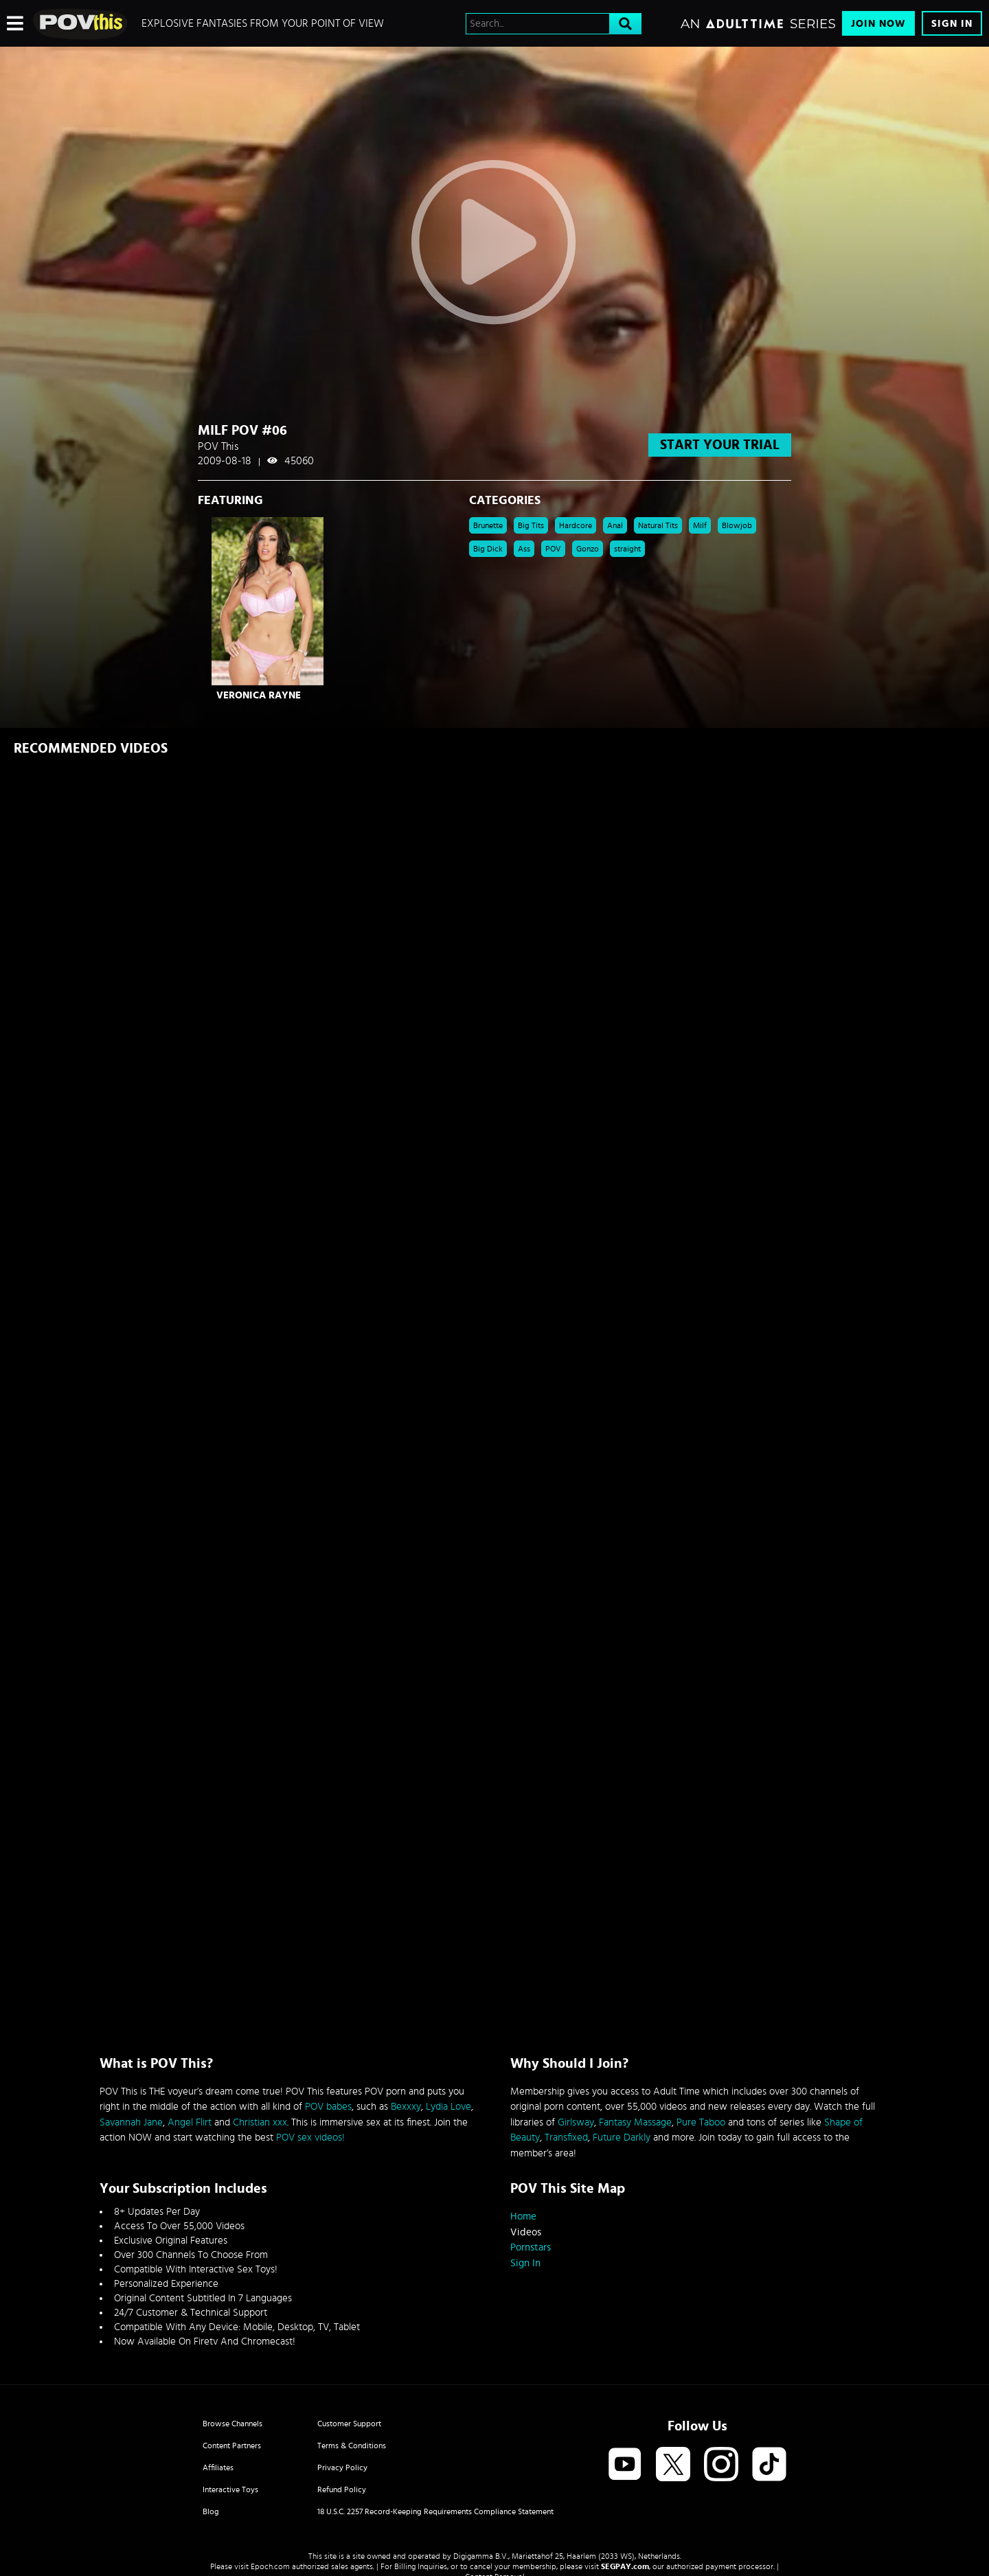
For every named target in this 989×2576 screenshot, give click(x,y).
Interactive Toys (230, 2489)
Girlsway (576, 2122)
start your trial (720, 445)
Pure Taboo (701, 2122)
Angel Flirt (190, 2122)
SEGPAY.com (625, 2566)
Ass (524, 549)
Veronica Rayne (258, 695)
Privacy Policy (342, 2467)
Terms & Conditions (351, 2445)
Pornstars (530, 2247)
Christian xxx (260, 2122)
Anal (615, 525)
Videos (525, 2232)
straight (627, 549)
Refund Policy (341, 2489)
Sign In (952, 24)
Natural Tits (658, 525)
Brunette (488, 525)
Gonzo (587, 549)
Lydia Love (448, 2106)
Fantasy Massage (635, 2122)
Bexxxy (406, 2106)
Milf (700, 525)
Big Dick (488, 549)
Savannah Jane (131, 2122)
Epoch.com (270, 2566)
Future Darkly (621, 2137)
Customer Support (349, 2423)
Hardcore (575, 525)
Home (523, 2216)
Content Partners (232, 2445)
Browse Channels (232, 2423)
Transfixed (566, 2137)
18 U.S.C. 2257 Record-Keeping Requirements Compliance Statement (435, 2511)
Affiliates (218, 2467)
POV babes (328, 2106)
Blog (211, 2511)
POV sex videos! (310, 2137)
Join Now (878, 24)
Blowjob (737, 525)
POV (553, 549)
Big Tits (531, 525)
